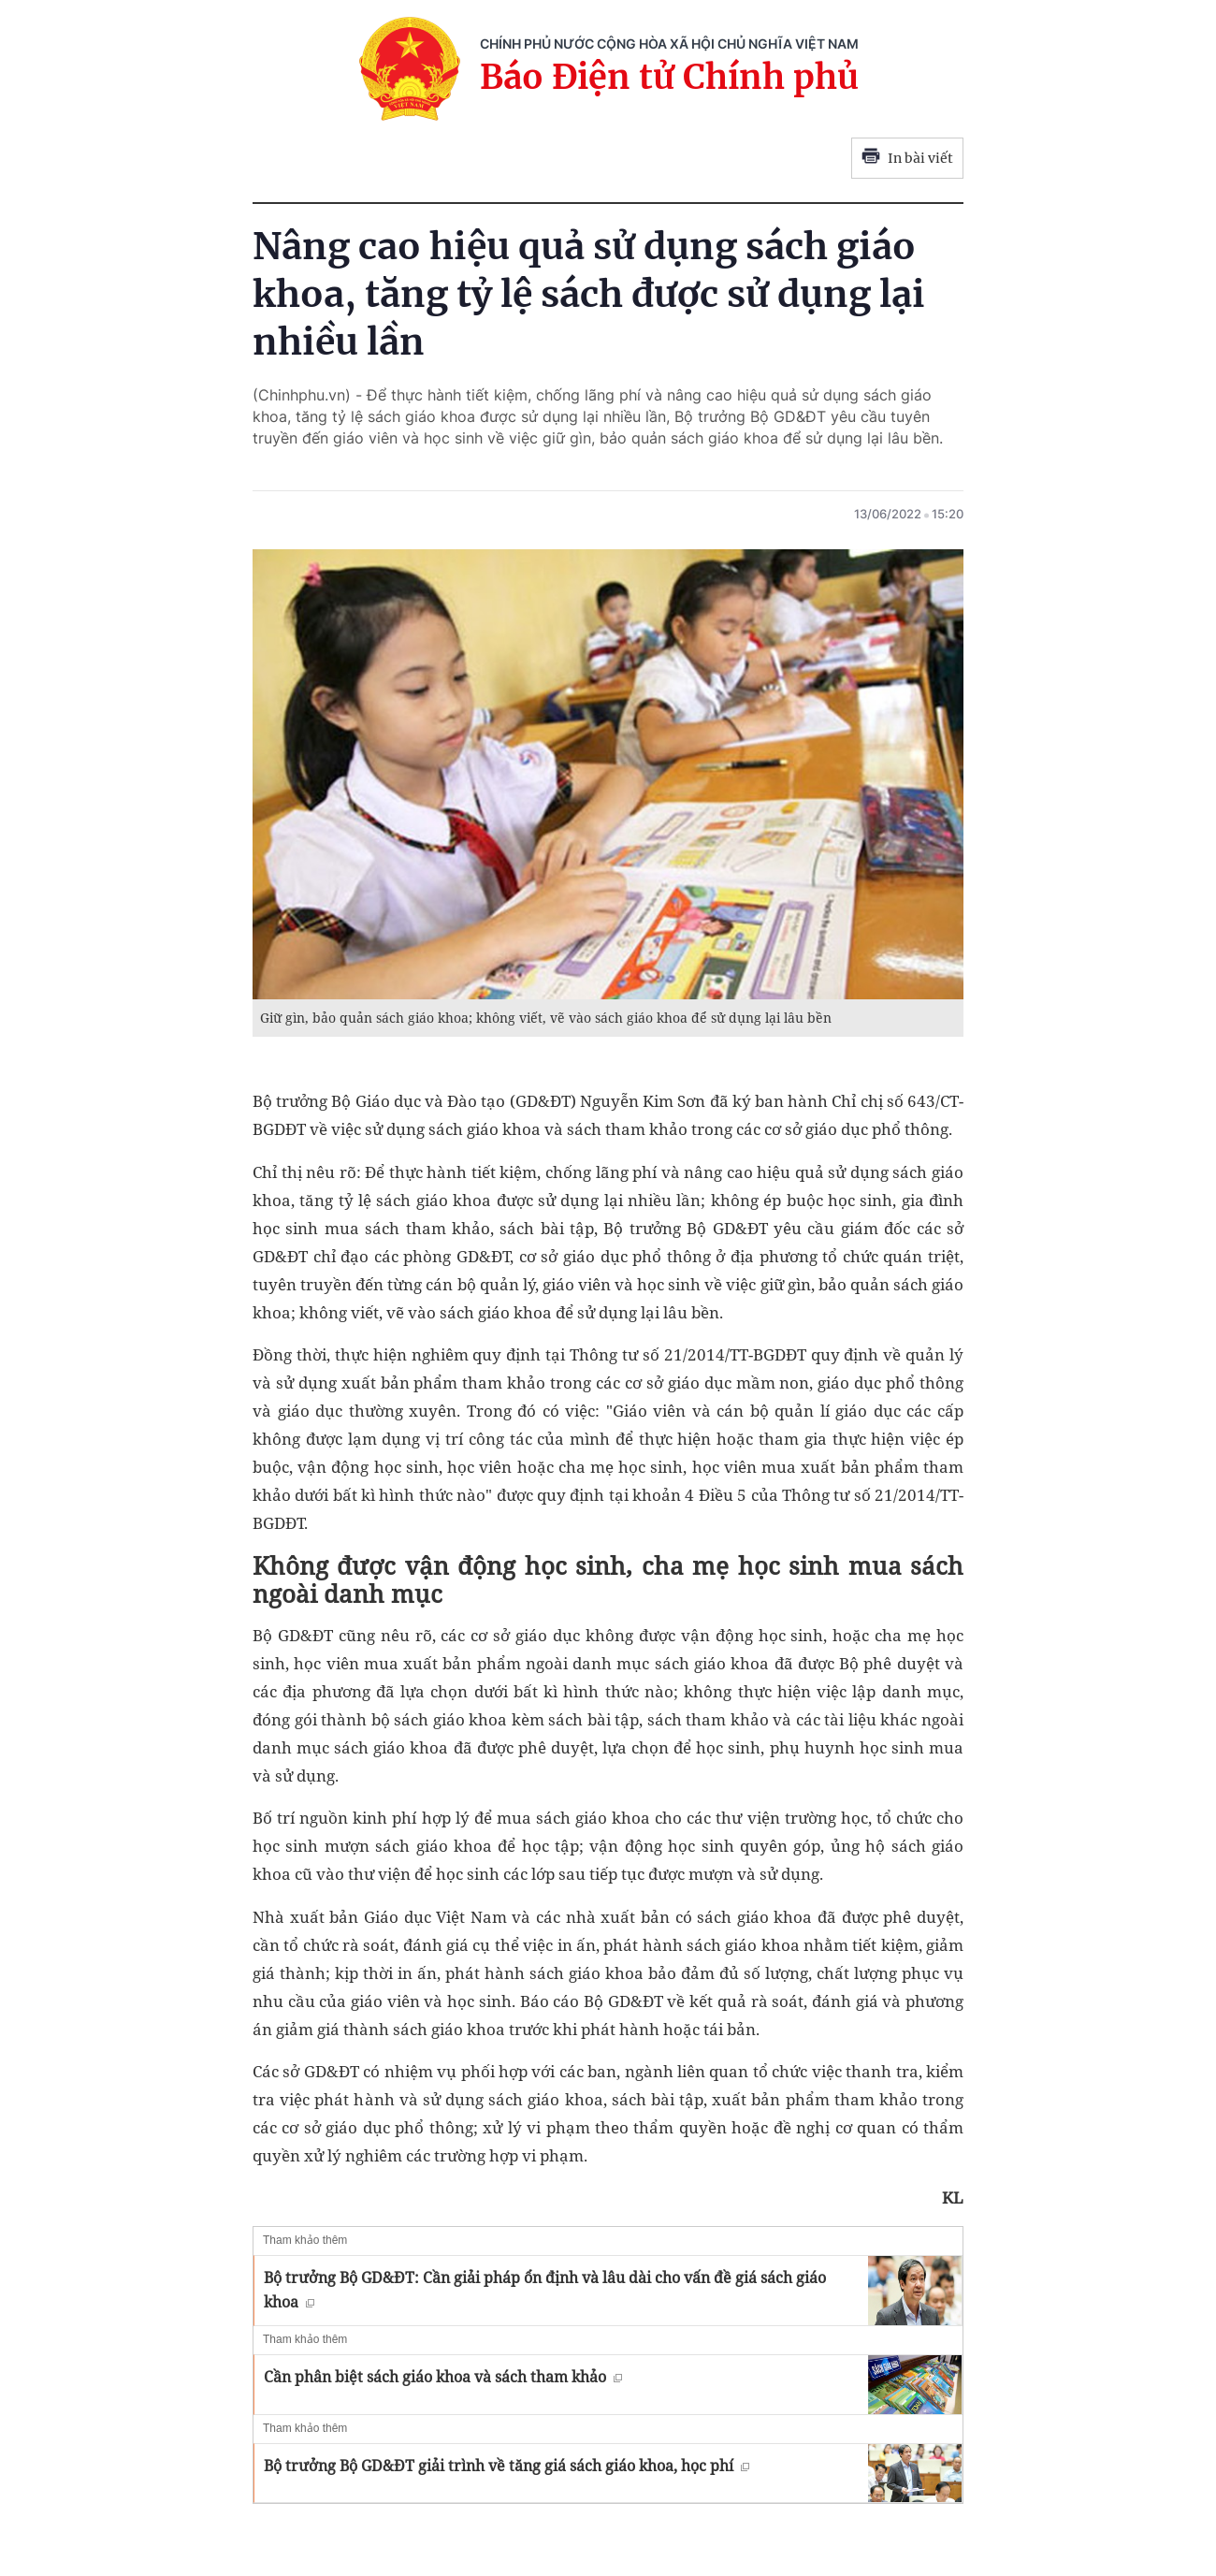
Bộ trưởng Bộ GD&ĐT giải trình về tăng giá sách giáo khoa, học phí (506, 2465)
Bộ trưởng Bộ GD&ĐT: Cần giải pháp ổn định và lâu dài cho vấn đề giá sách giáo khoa (545, 2289)
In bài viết (907, 158)
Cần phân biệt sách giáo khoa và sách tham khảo (443, 2376)
